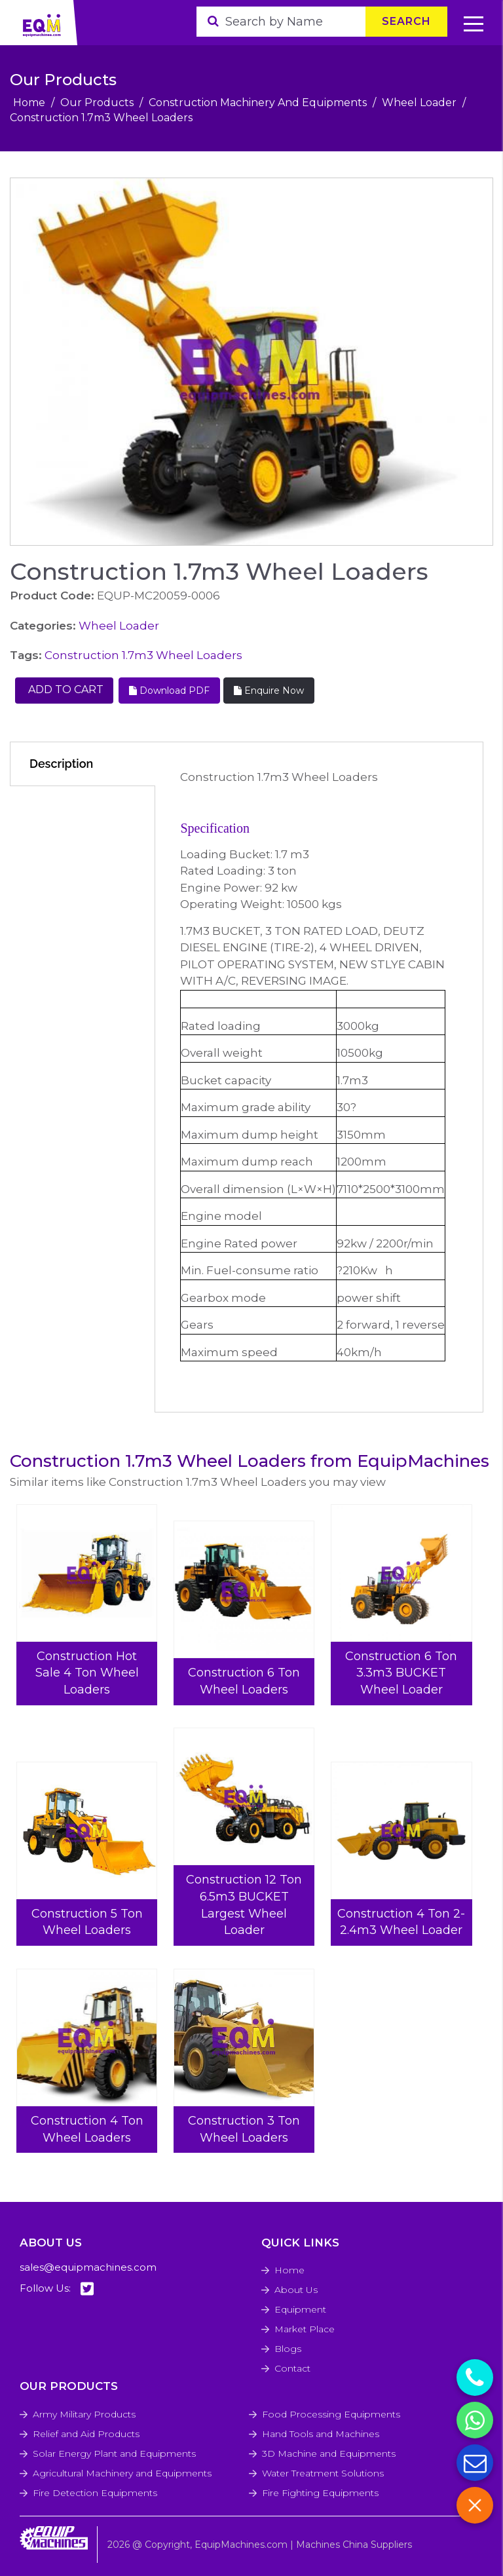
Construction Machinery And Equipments (258, 102)
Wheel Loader (419, 102)
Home (29, 102)
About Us (296, 2290)
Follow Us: (57, 2288)
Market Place (304, 2329)
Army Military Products (84, 2414)
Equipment (300, 2309)
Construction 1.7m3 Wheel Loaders (143, 655)
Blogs (287, 2349)
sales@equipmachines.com (88, 2267)
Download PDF (169, 690)
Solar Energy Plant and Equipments (114, 2453)
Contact (292, 2368)
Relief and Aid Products (86, 2434)
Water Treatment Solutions (323, 2473)
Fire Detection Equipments (95, 2493)
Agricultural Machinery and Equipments (122, 2473)
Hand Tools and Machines (320, 2434)
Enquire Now (269, 690)
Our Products (97, 102)
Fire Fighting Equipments (320, 2493)
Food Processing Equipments (331, 2414)
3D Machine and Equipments (329, 2453)
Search (406, 21)
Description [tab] (61, 763)
